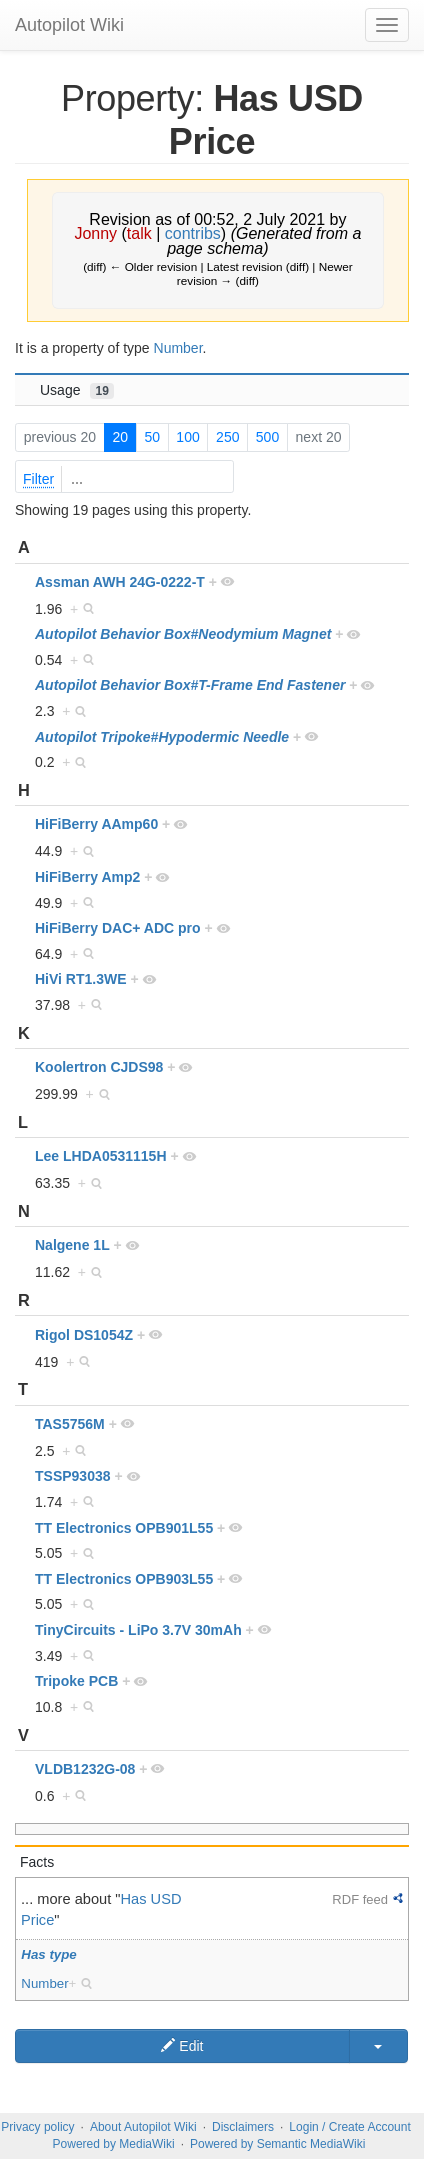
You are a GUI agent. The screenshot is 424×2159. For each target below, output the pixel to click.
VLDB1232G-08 (85, 1769)
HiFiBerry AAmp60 (96, 824)
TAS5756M (70, 1424)
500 (267, 437)
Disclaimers (243, 2127)
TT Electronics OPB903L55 (124, 1579)
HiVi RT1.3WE (81, 979)
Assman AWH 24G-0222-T (120, 582)
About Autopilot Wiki (143, 2127)
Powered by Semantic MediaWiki (277, 2144)
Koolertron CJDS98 (99, 1067)
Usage (77, 390)
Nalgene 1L (72, 1245)
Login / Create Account (349, 2127)
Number (178, 348)
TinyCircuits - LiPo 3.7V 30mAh (138, 1630)
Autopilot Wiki (69, 25)
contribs (193, 233)
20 (120, 437)
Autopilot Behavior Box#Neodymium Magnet (183, 634)
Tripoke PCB (76, 1681)
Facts (37, 1862)
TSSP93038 (73, 1476)
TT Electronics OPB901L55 (124, 1528)
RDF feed (360, 1899)
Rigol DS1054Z (84, 1335)
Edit (182, 2046)
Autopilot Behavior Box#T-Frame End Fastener (190, 685)
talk (139, 233)
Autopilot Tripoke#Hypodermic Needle (162, 737)
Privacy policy (37, 2127)
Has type (48, 1954)
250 (227, 437)
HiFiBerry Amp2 (87, 877)
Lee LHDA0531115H (101, 1156)
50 (152, 437)
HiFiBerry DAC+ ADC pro (118, 928)
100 (187, 437)
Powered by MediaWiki (114, 2144)
